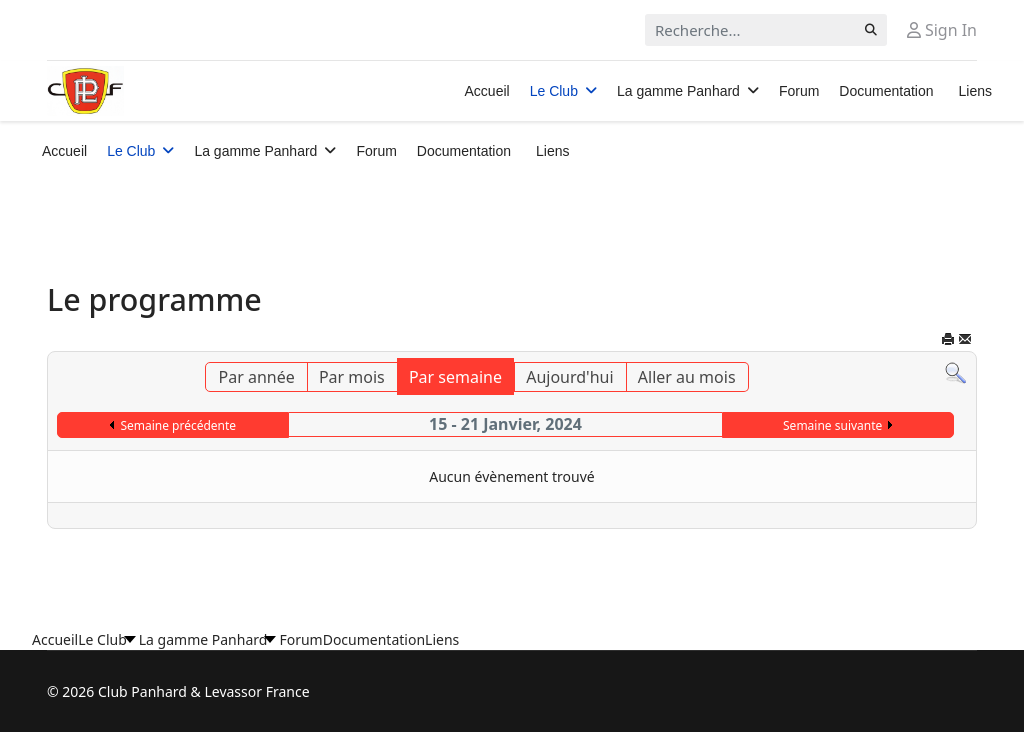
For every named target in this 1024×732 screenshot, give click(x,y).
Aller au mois (687, 377)
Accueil (487, 91)
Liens (975, 91)
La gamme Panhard (678, 91)
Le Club (554, 91)
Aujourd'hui (569, 377)
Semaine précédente (178, 425)
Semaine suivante (832, 425)
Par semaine (455, 377)
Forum (799, 91)
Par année (256, 377)
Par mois (352, 377)
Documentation (886, 91)
